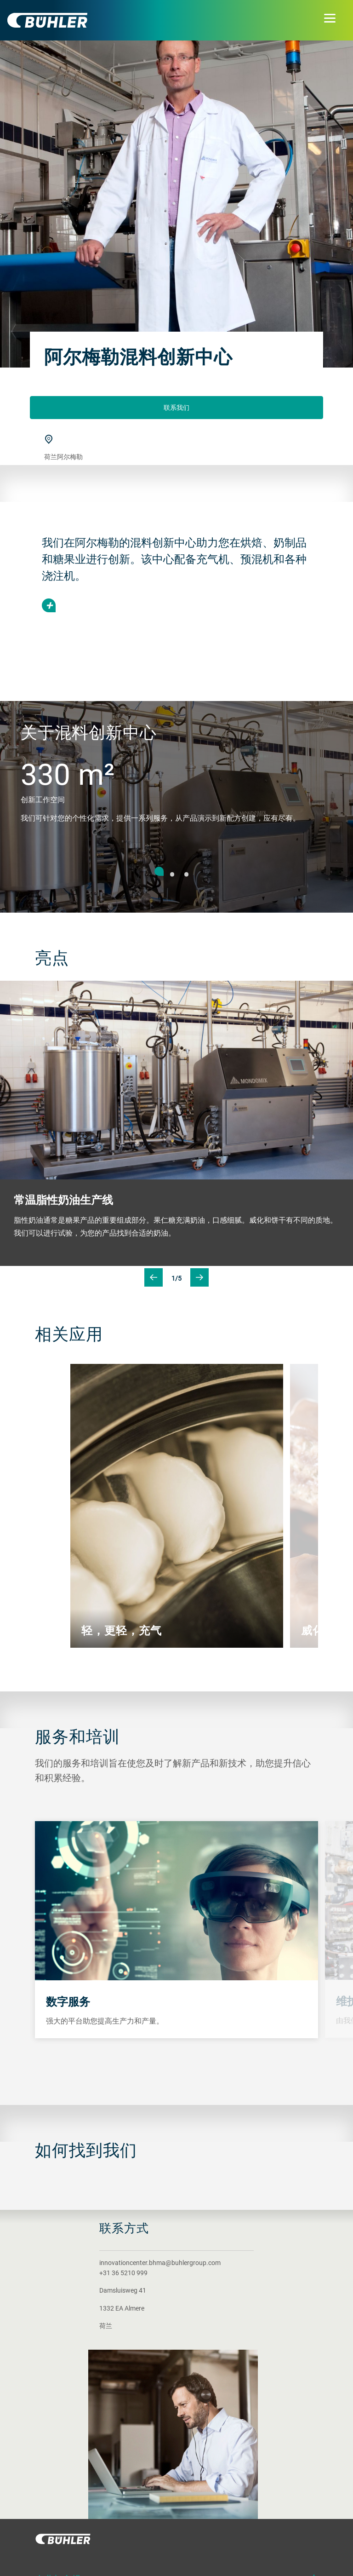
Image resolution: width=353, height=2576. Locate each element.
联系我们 (176, 407)
